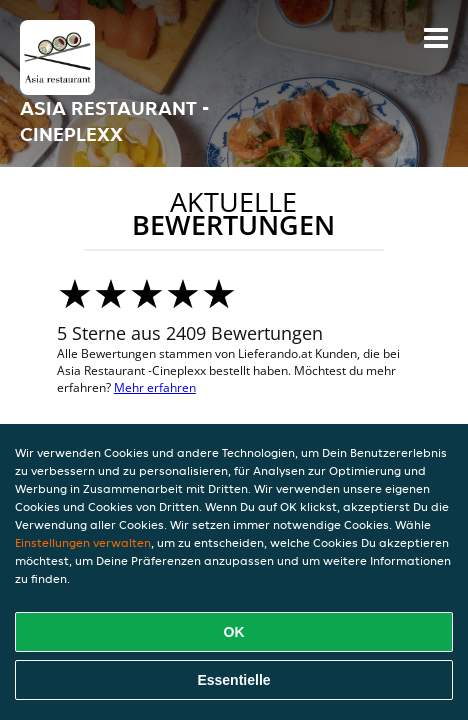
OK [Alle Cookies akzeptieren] (234, 632)
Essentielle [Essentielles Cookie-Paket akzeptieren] (233, 680)
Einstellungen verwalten (83, 542)
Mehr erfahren (155, 387)
